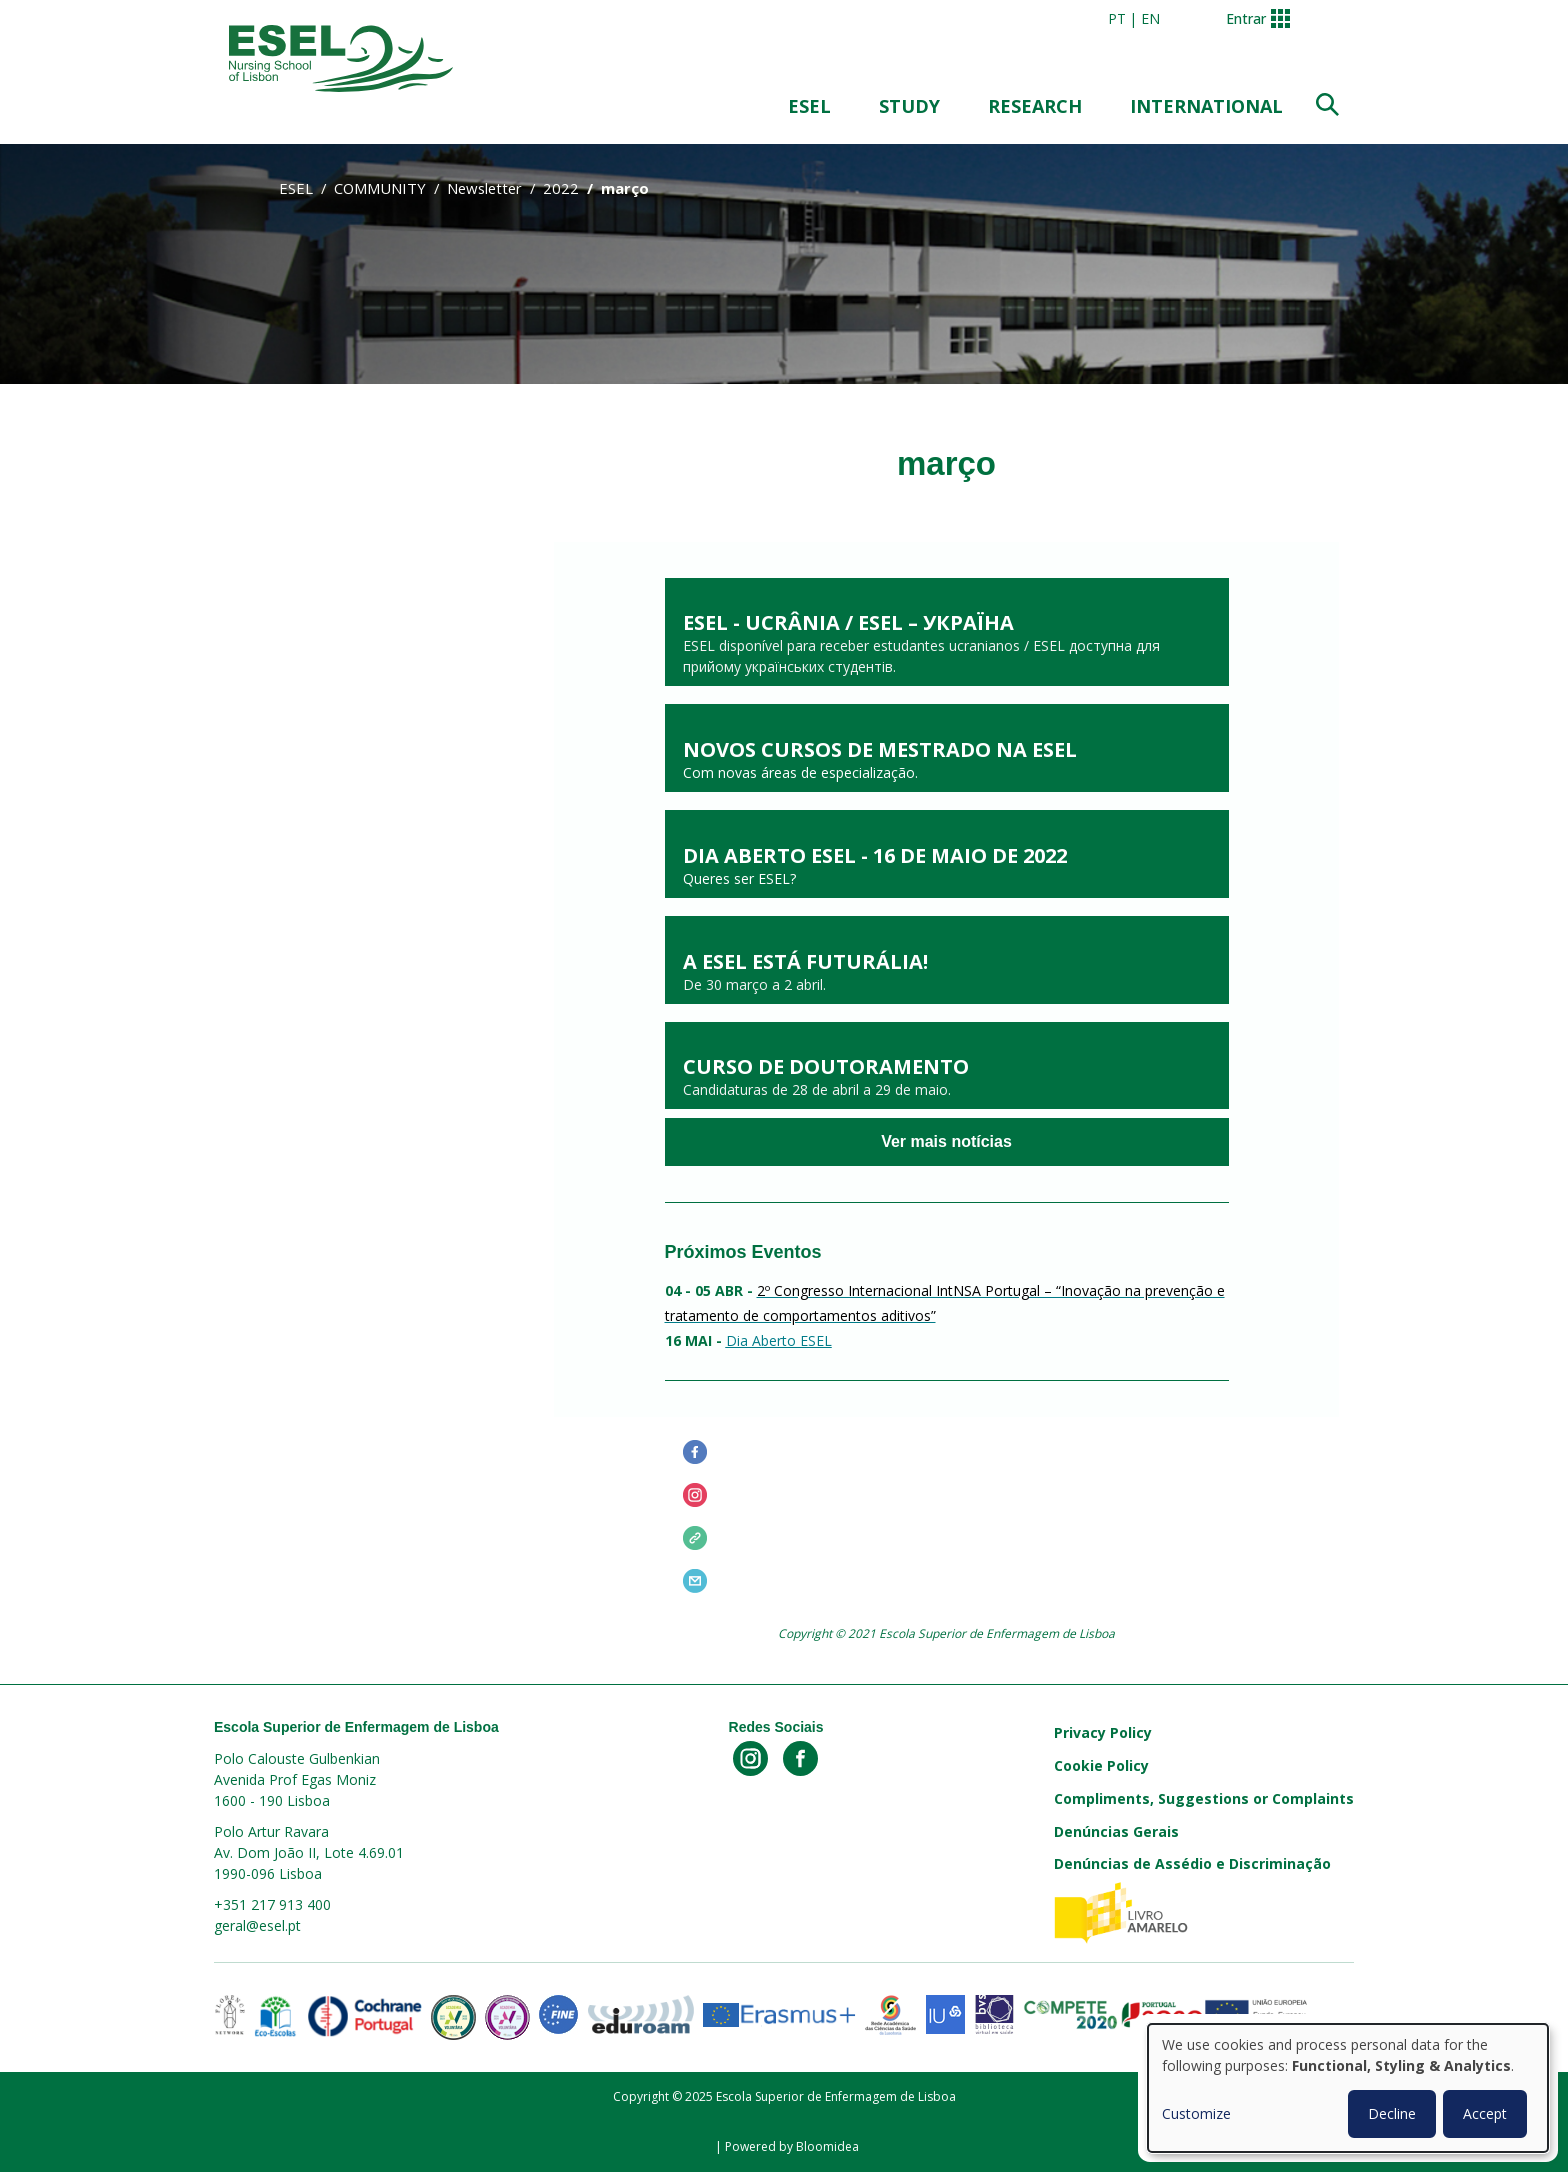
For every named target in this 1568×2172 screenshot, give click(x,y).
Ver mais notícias (946, 1142)
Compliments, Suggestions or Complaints (1204, 1798)
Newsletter (484, 188)
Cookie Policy (1101, 1765)
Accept (1485, 2113)
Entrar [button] (1246, 18)
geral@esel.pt (257, 1925)
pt (1117, 18)
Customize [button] (1196, 2113)
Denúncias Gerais (1116, 1831)
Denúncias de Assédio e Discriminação (1192, 1863)
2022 (561, 188)
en (1150, 18)
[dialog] (1348, 2088)
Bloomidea (827, 2146)
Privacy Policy (1103, 1732)
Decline (1392, 2113)
